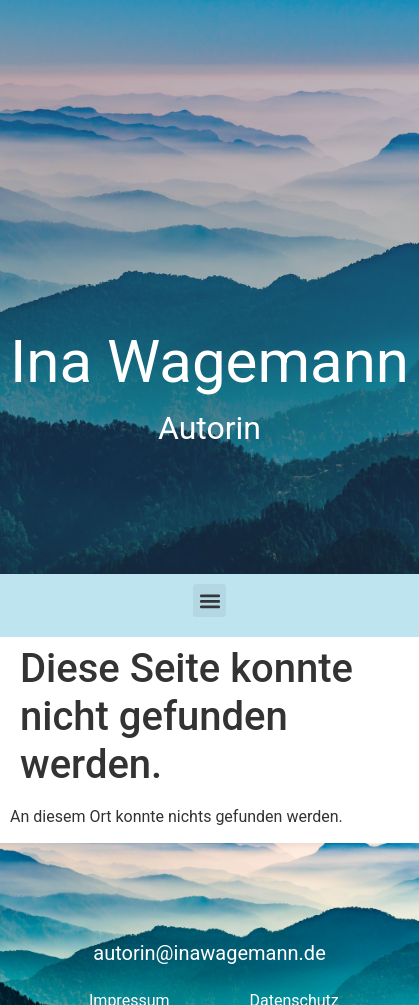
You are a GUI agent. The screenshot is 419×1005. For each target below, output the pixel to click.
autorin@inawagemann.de (209, 953)
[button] (209, 600)
